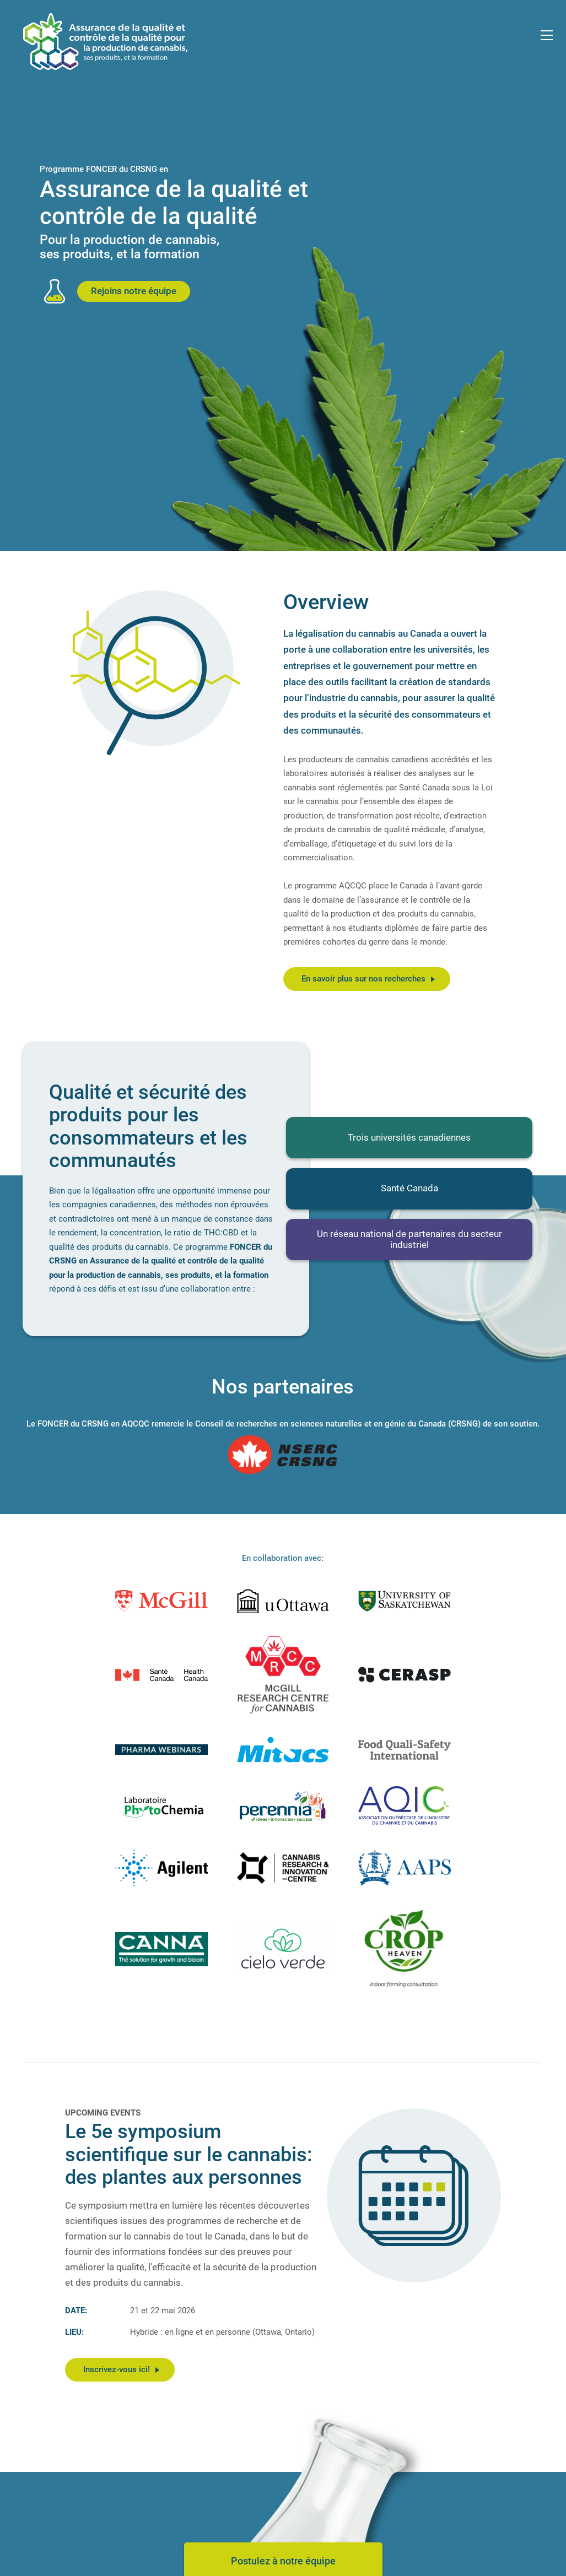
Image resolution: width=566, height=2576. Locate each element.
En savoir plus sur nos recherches (368, 979)
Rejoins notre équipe (133, 290)
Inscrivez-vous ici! (121, 2369)
